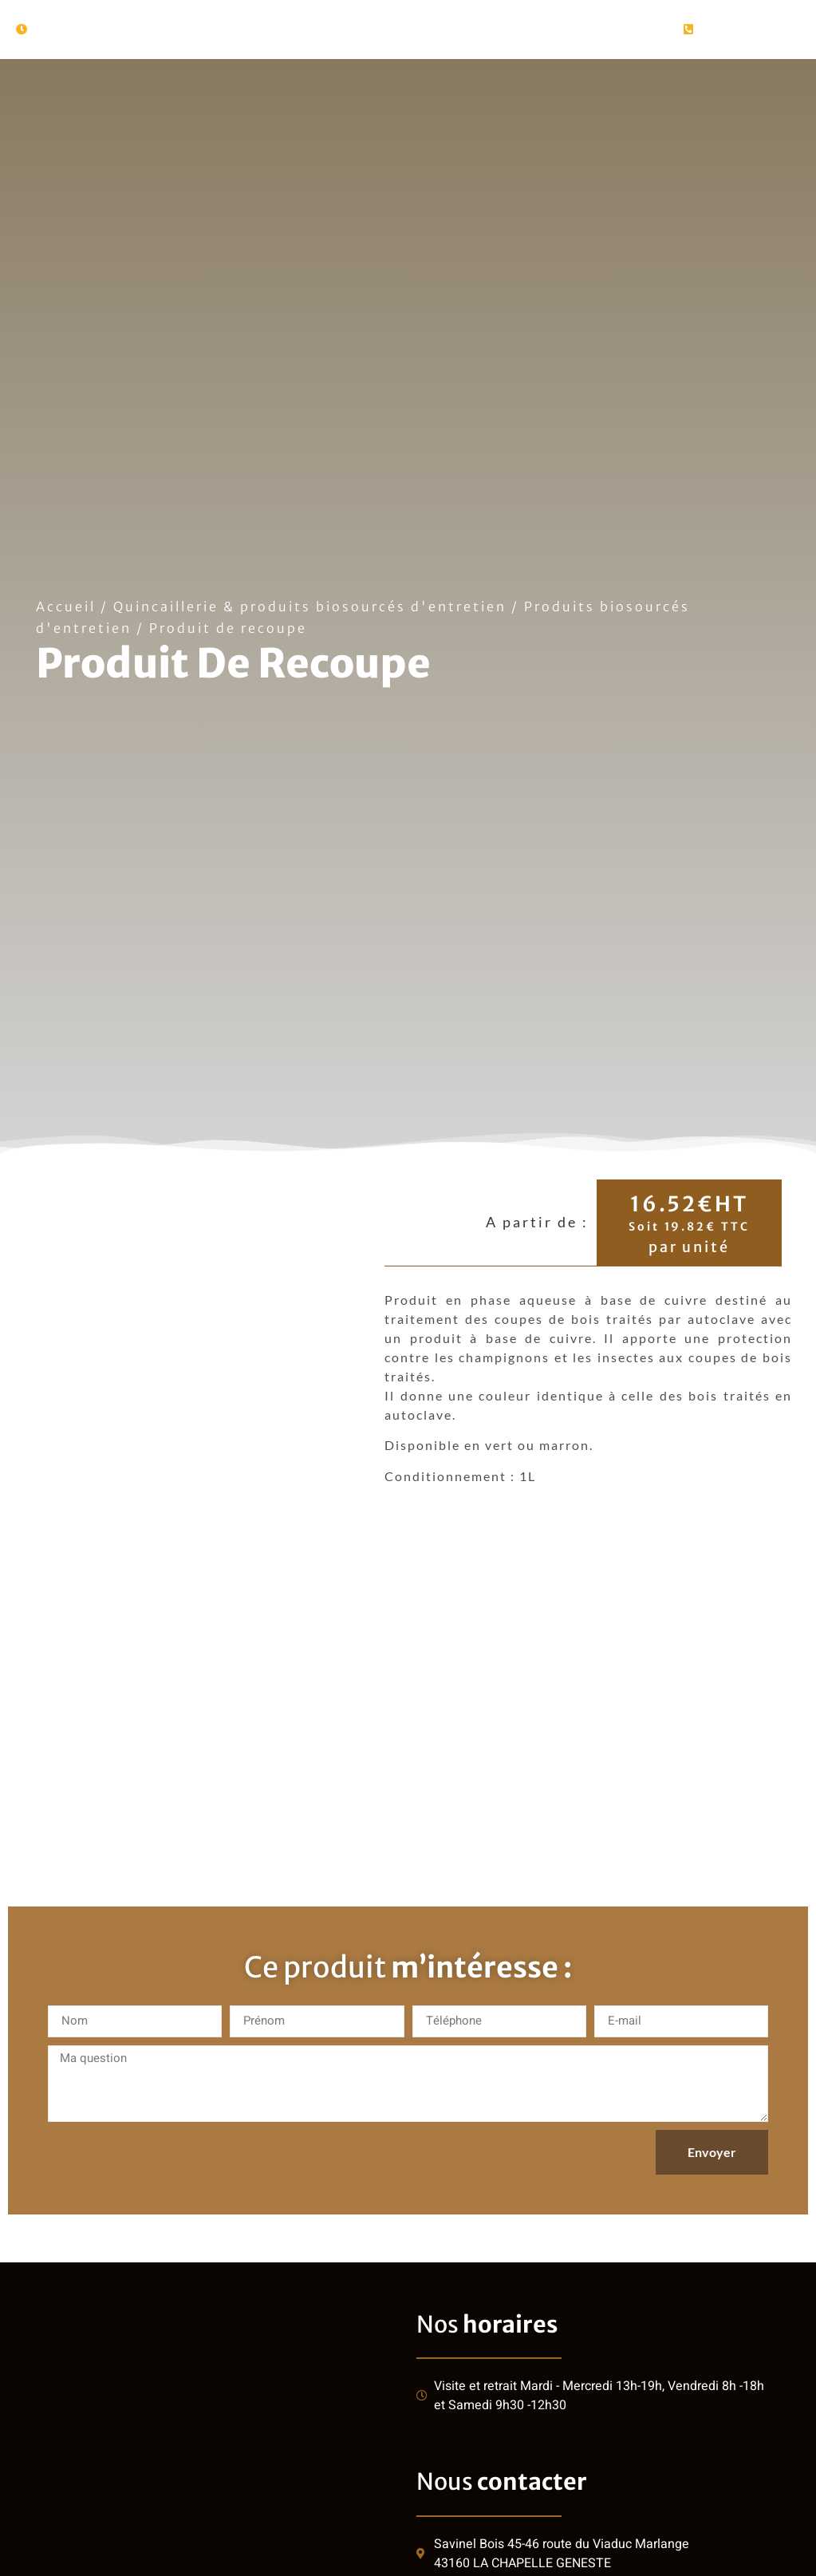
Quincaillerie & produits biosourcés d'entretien (310, 606)
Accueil (66, 606)
